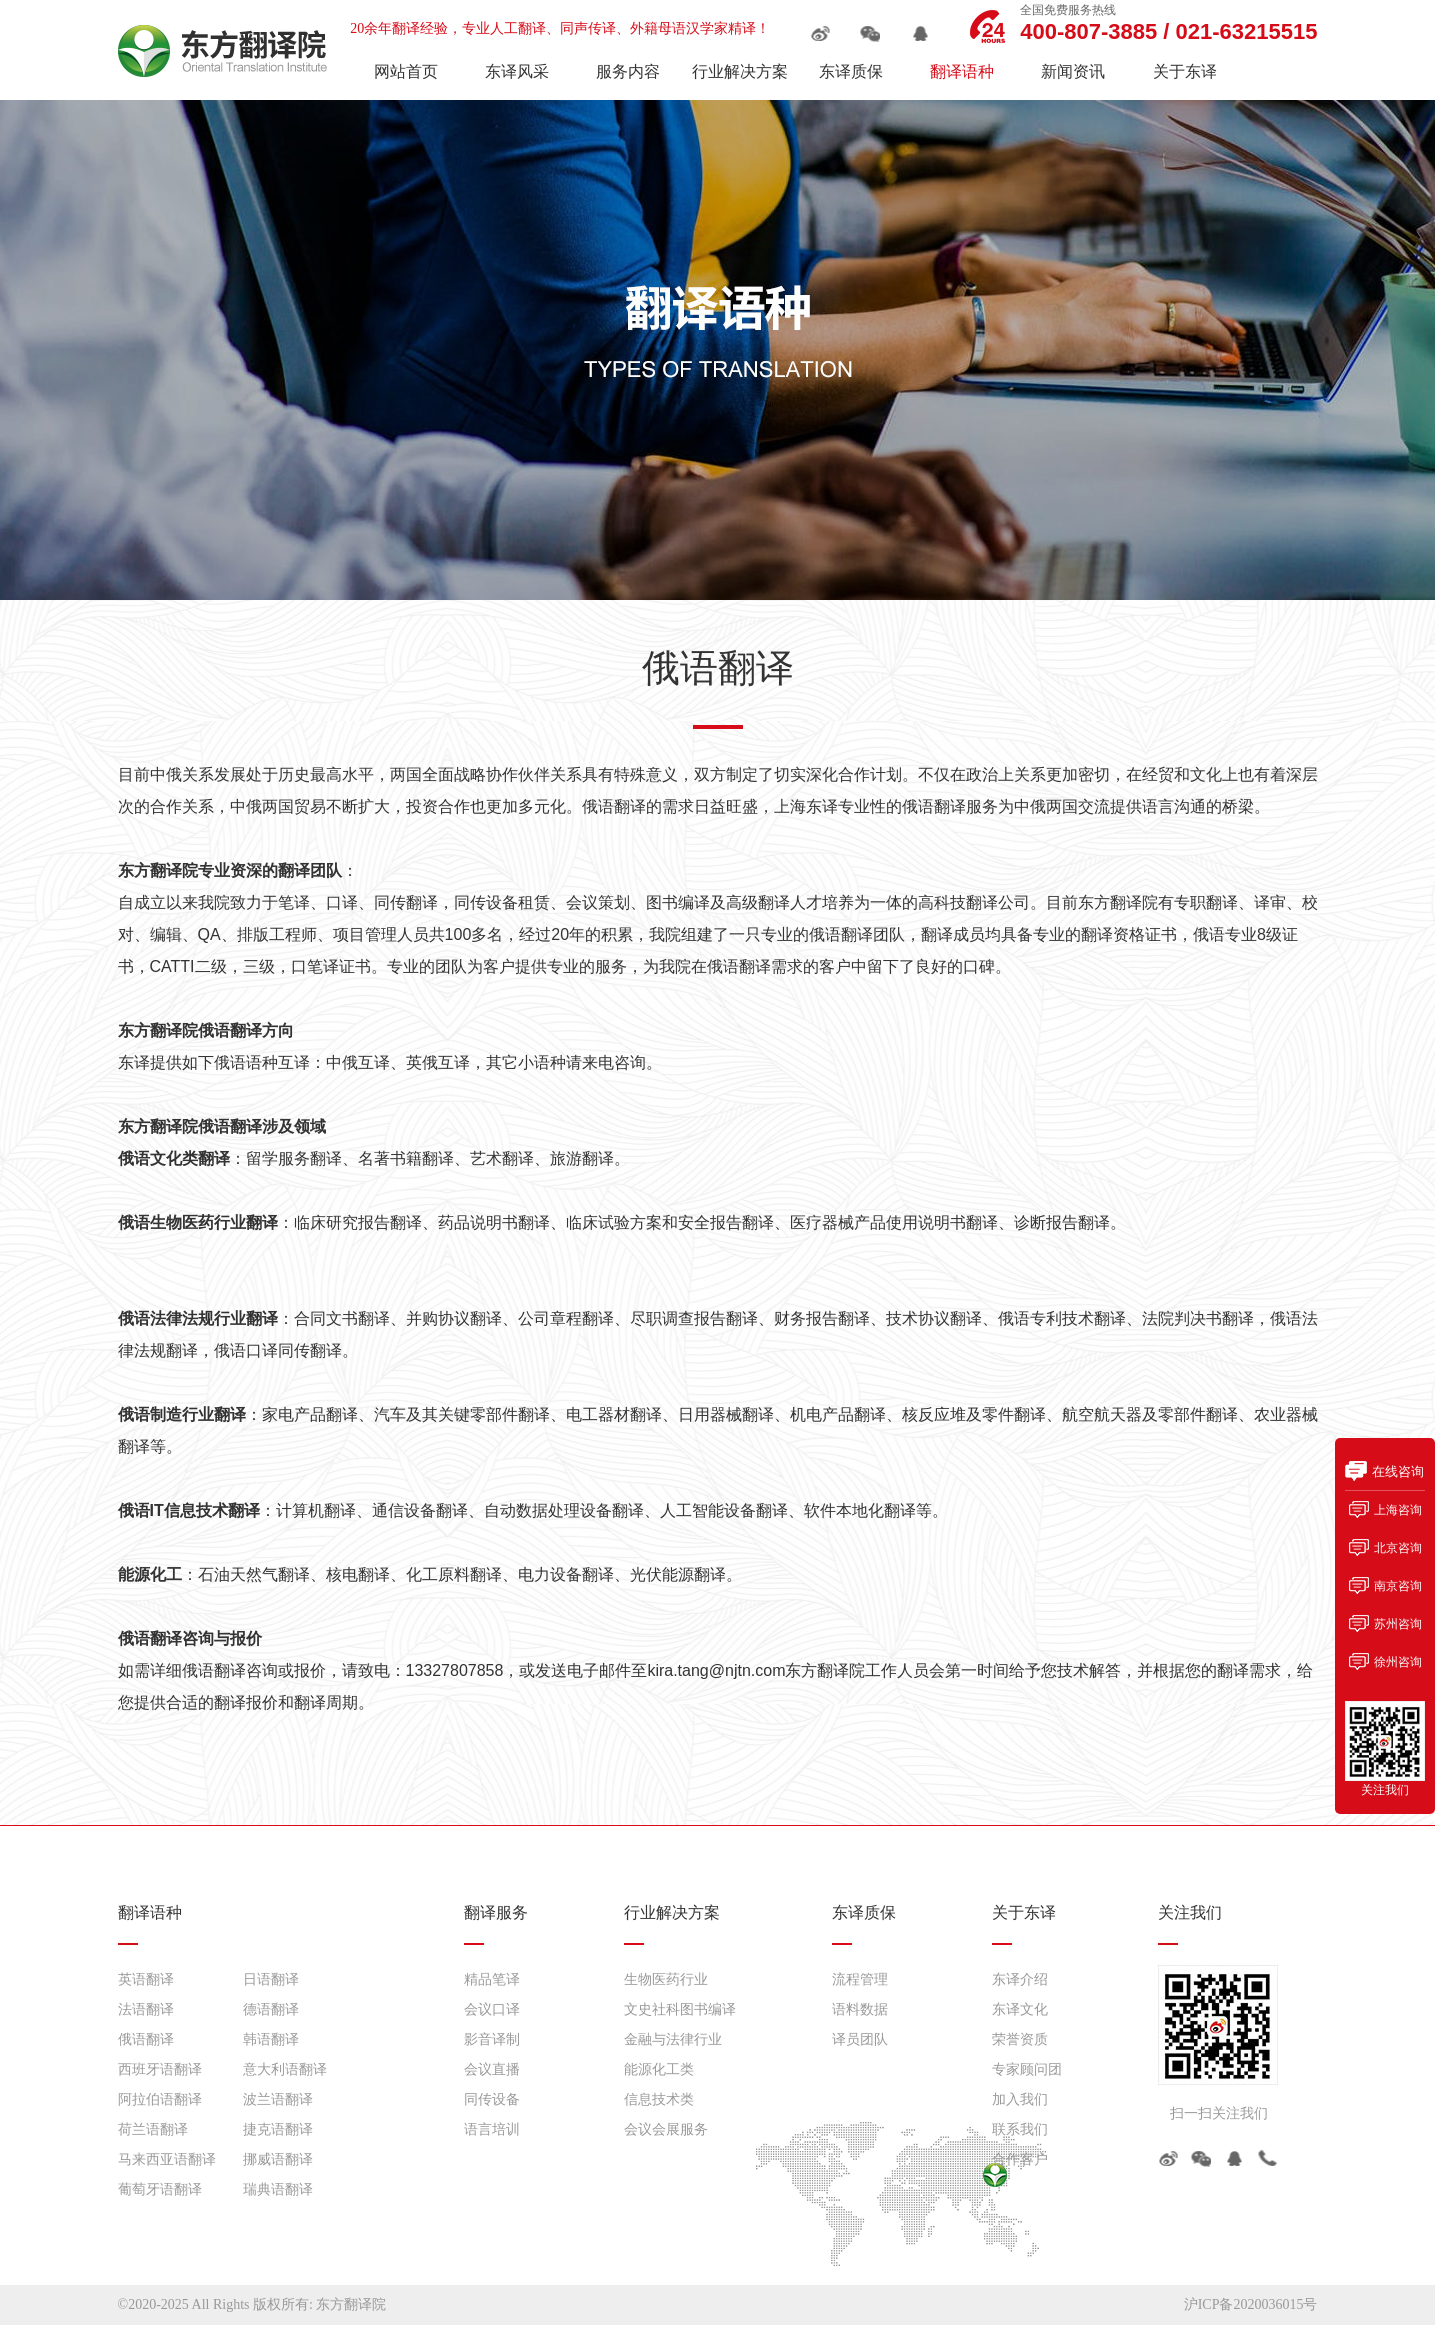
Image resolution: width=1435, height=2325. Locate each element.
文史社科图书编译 (680, 2009)
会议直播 (492, 2069)
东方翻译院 (351, 2304)
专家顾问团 (1027, 2069)
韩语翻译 (271, 2039)
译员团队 (860, 2039)
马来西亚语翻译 (167, 2159)
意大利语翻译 (285, 2069)
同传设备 (492, 2099)
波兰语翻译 (278, 2099)
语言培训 (492, 2129)
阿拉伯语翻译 (160, 2099)
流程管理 (860, 1979)
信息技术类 (659, 2099)
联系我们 (1020, 2129)
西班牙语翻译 (160, 2069)
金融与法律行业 (673, 2039)
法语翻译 (146, 2009)
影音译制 (492, 2039)
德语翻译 (271, 2009)
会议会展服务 (666, 2129)
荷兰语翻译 (153, 2129)
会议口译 (492, 2009)
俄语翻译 (146, 2039)
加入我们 (1020, 2099)
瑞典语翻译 (278, 2189)
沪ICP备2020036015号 (1251, 2304)
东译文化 (1020, 2009)
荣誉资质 (1020, 2039)
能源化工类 (659, 2069)
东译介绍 (1020, 1979)
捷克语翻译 (278, 2129)
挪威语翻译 (278, 2159)
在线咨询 (1398, 1471)
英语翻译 (146, 1979)
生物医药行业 (666, 1979)
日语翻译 (271, 1979)
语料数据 (860, 2009)
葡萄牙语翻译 (160, 2189)
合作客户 (1020, 2159)
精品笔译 (492, 1979)
